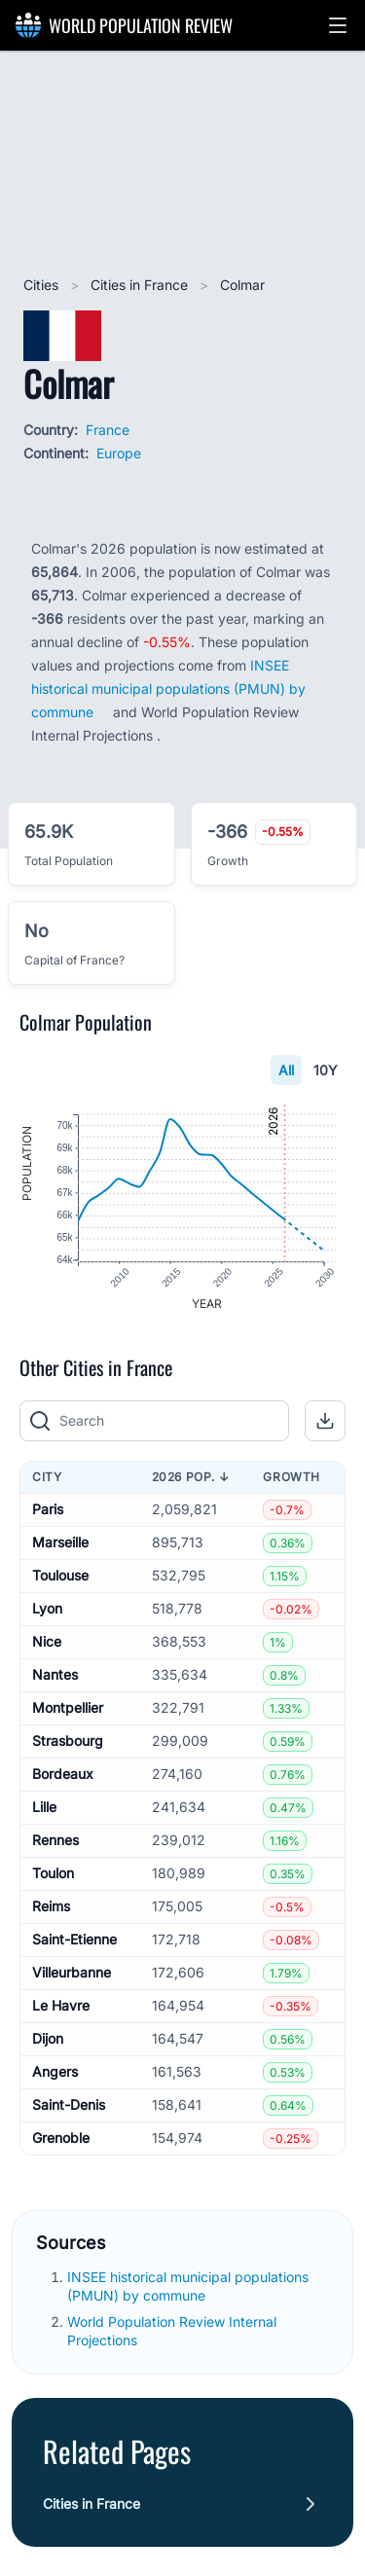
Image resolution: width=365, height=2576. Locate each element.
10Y (325, 1070)
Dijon (47, 2040)
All (286, 1070)
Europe (118, 453)
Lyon (47, 1610)
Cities (42, 284)
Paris (47, 1511)
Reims (51, 1908)
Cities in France (141, 284)
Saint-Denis (68, 2106)
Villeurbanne (71, 1974)
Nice (46, 1643)
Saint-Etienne (74, 1941)
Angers (55, 2073)
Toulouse (60, 1577)
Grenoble (61, 2139)
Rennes (55, 1841)
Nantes (55, 1676)
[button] (337, 25)
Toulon (53, 1875)
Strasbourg (67, 1742)
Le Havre (61, 2007)
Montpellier (67, 1709)
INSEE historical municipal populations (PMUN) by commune (168, 688)
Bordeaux (62, 1775)
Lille (44, 1808)
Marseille (60, 1544)
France (107, 429)
